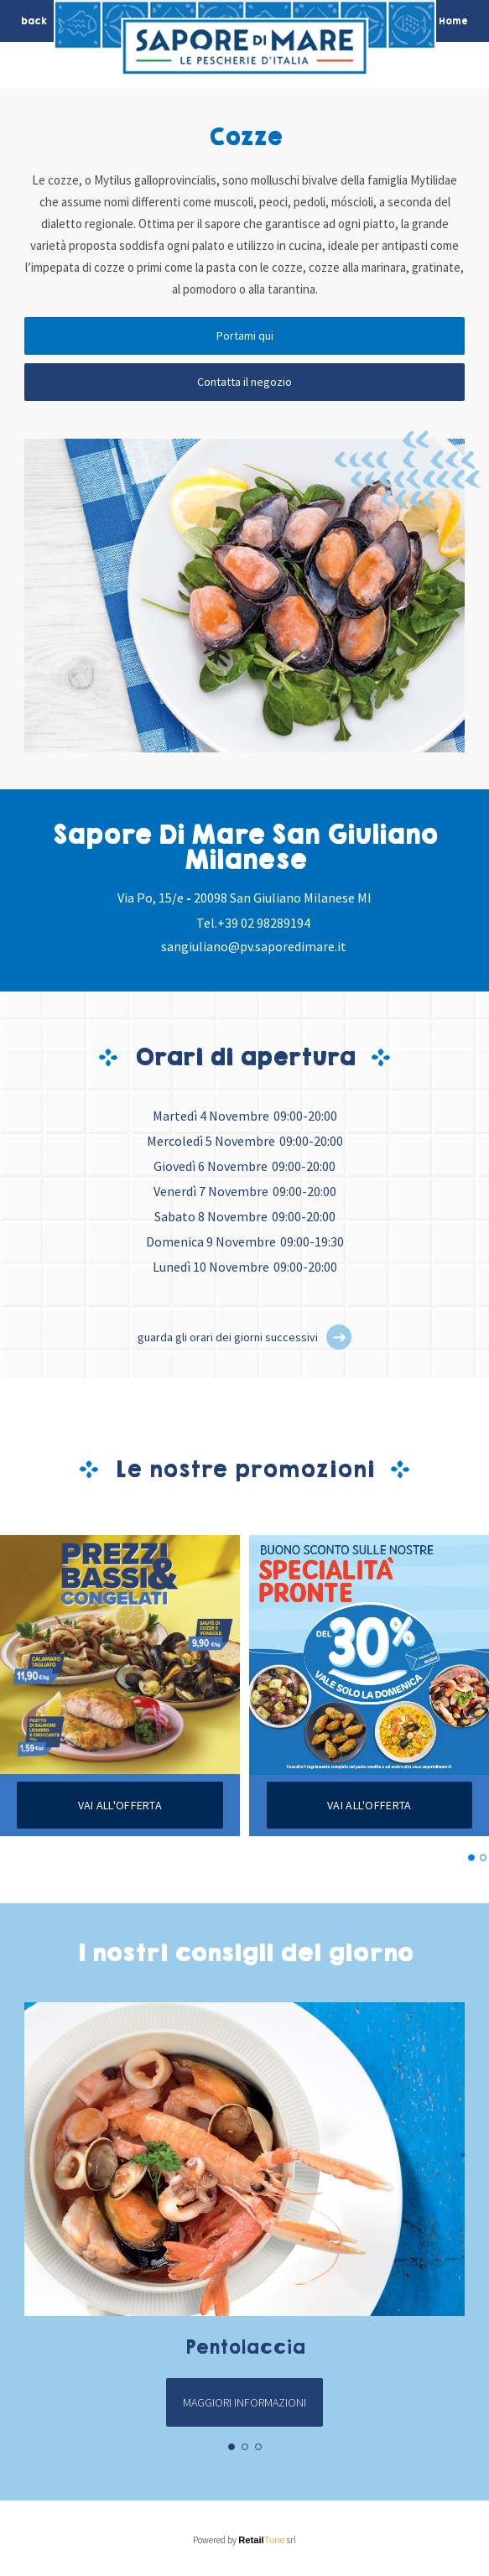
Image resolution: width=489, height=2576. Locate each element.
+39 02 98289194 (263, 922)
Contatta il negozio (244, 381)
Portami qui (244, 335)
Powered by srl (244, 2540)
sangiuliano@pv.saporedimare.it (253, 946)
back (34, 21)
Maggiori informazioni (244, 2402)
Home (453, 21)
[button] (338, 1337)
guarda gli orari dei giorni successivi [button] (228, 1337)
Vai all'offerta (120, 1805)
